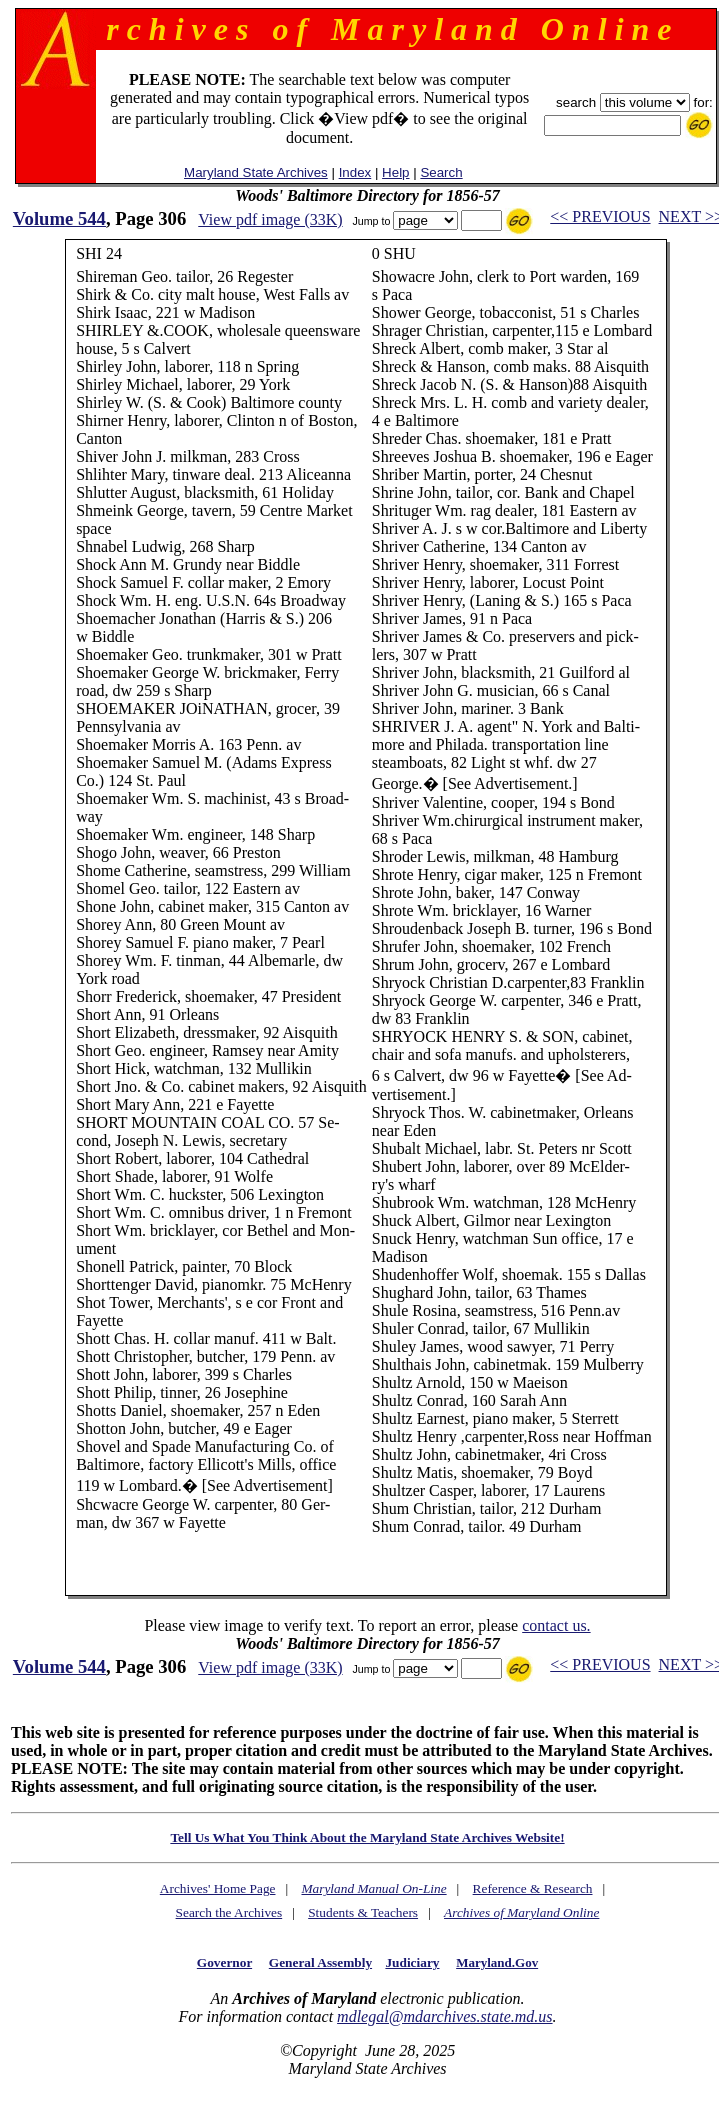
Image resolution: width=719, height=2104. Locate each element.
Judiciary (412, 1962)
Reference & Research (533, 1888)
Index (355, 172)
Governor (224, 1962)
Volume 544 (59, 218)
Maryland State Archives (256, 172)
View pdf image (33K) (270, 219)
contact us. (556, 1625)
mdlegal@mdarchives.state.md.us (444, 2016)
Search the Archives (229, 1912)
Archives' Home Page (218, 1888)
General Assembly (320, 1962)
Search (441, 172)
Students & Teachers (363, 1912)
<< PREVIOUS (600, 216)
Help (395, 172)
